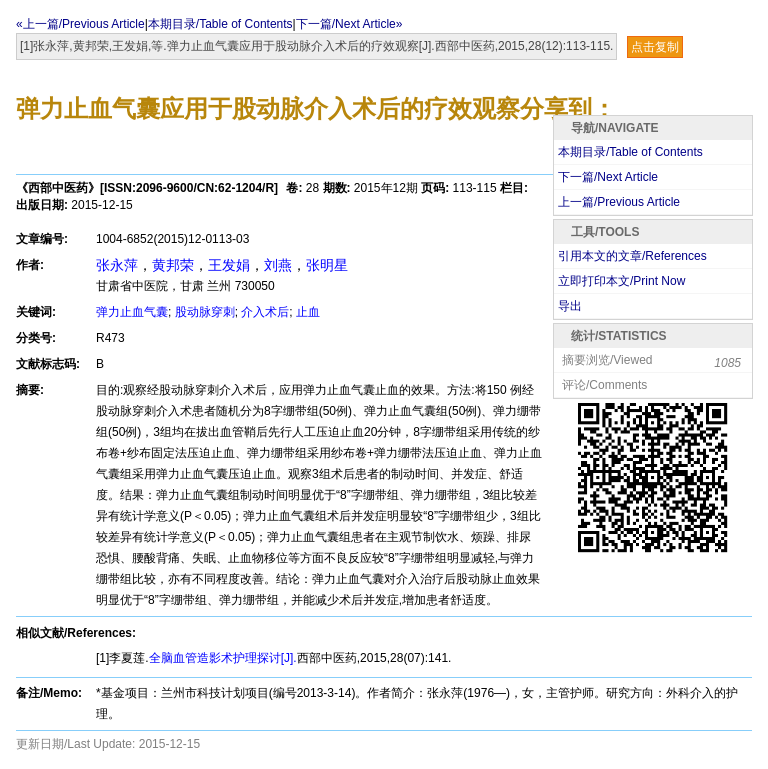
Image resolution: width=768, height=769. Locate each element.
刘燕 (278, 265)
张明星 (327, 265)
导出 (570, 306)
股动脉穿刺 (205, 312)
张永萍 (117, 265)
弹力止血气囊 (132, 312)
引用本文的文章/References (632, 256)
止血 (308, 312)
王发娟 (229, 265)
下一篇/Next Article (608, 177)
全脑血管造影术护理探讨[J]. (223, 658)
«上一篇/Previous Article (80, 24)
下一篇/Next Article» (349, 24)
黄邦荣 (173, 265)
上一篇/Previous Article (619, 202)
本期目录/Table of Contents (220, 24)
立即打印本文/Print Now (621, 281)
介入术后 (265, 312)
